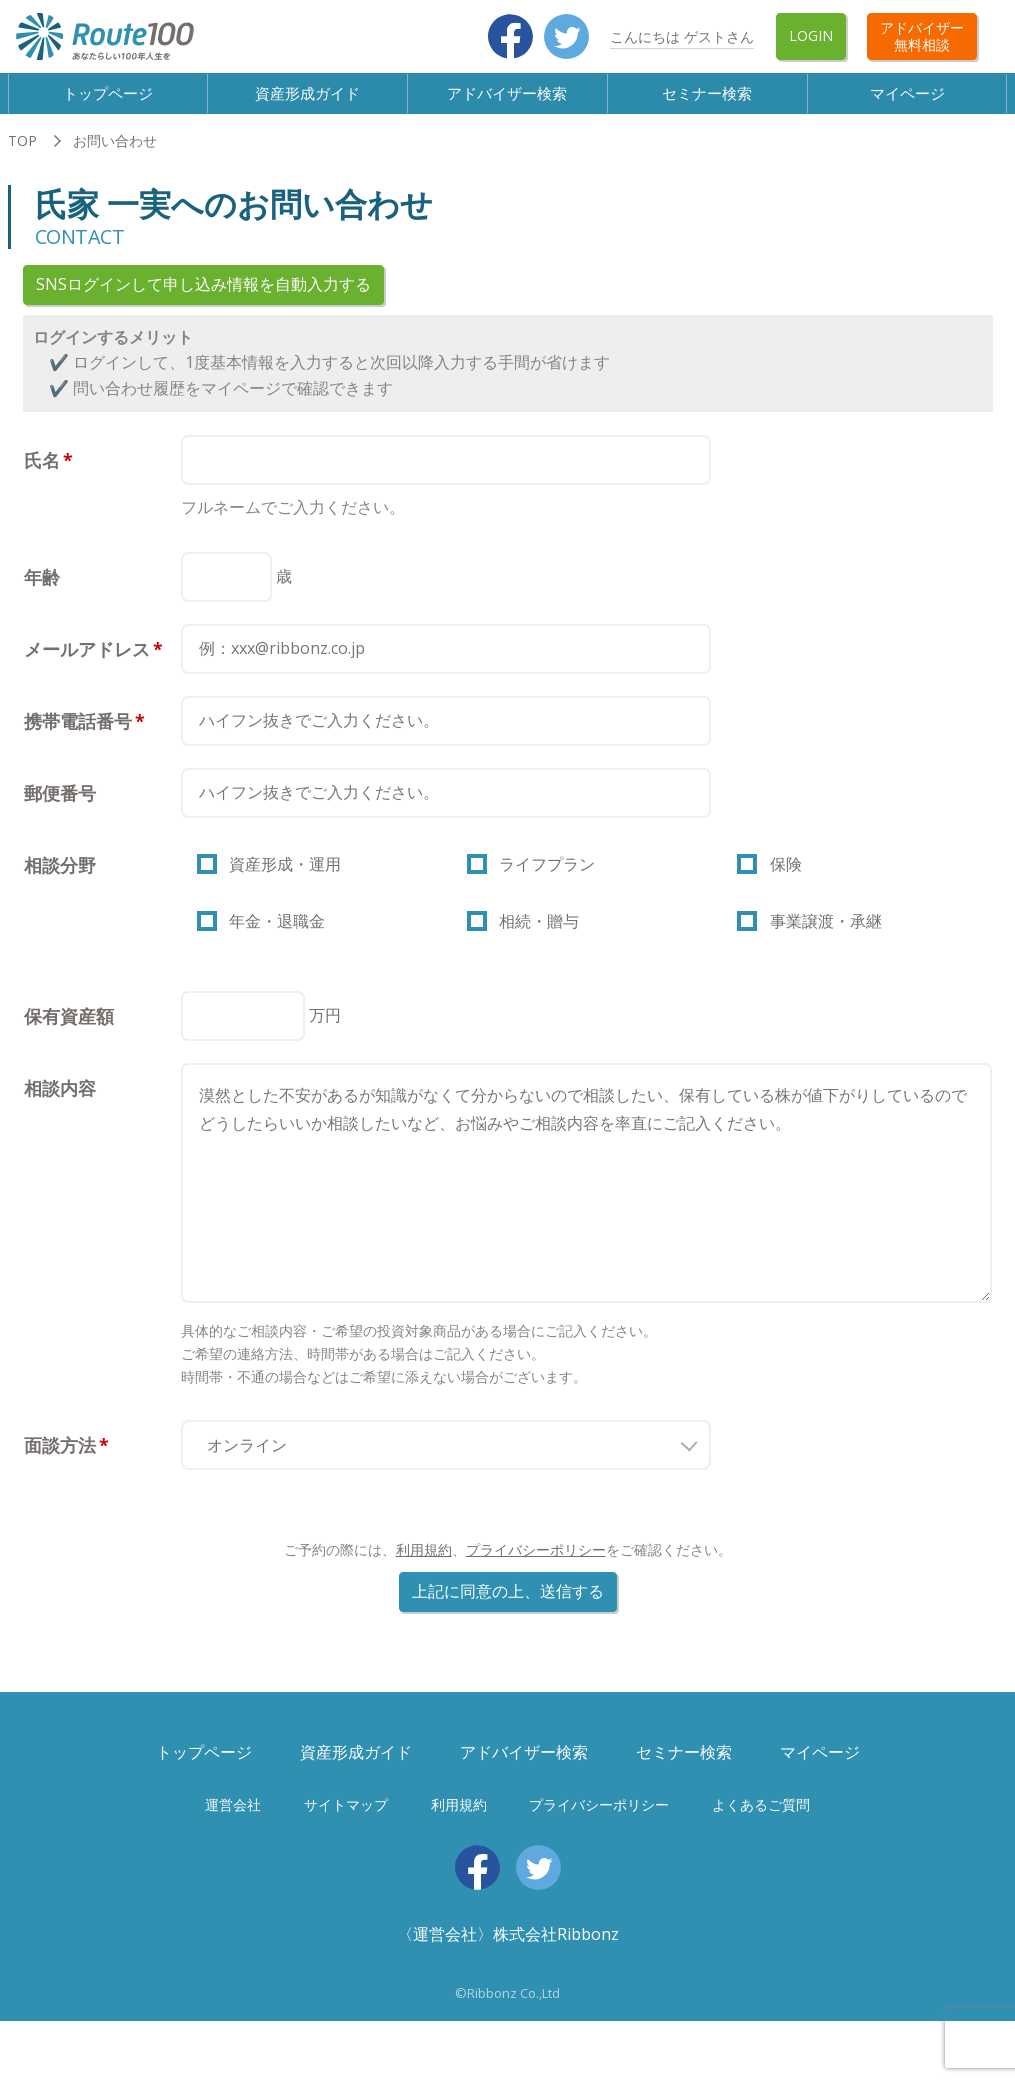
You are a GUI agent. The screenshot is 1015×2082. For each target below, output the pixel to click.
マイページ (908, 101)
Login (811, 35)
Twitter (566, 36)
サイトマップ (346, 1839)
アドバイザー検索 (508, 101)
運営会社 (233, 1839)
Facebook (510, 36)
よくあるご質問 (761, 1839)
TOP (22, 157)
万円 (325, 1050)
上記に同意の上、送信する (508, 1627)
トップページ (108, 101)
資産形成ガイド (308, 101)
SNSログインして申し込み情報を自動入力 (203, 301)
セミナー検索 (708, 101)
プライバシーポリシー (536, 1585)
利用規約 (424, 1585)
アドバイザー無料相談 (922, 36)
